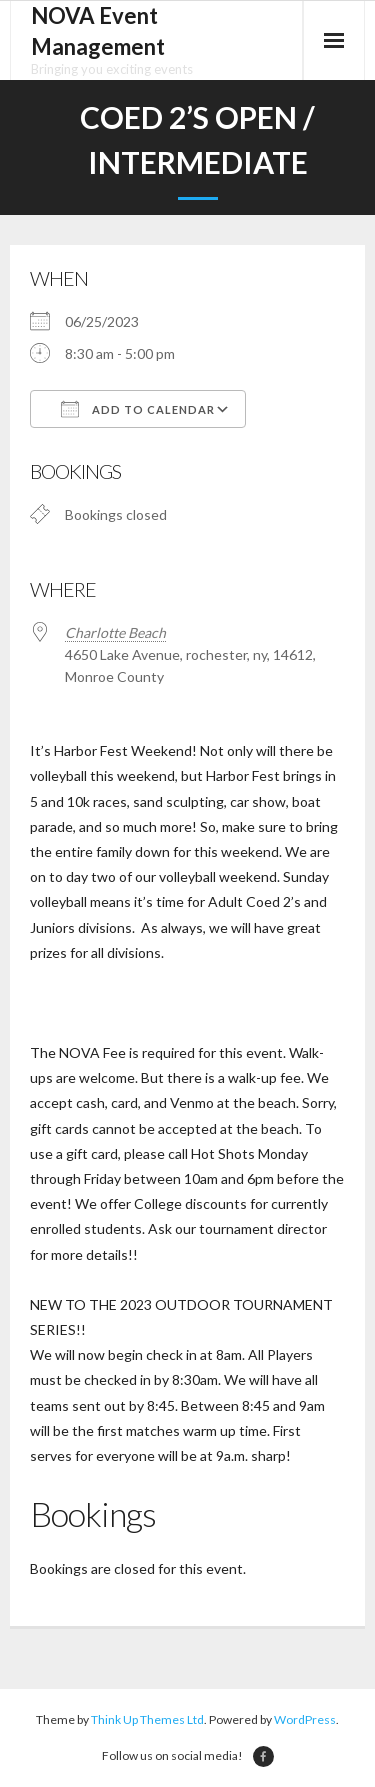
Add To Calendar (138, 409)
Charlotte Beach (115, 632)
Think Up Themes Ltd (147, 1719)
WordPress (305, 1719)
